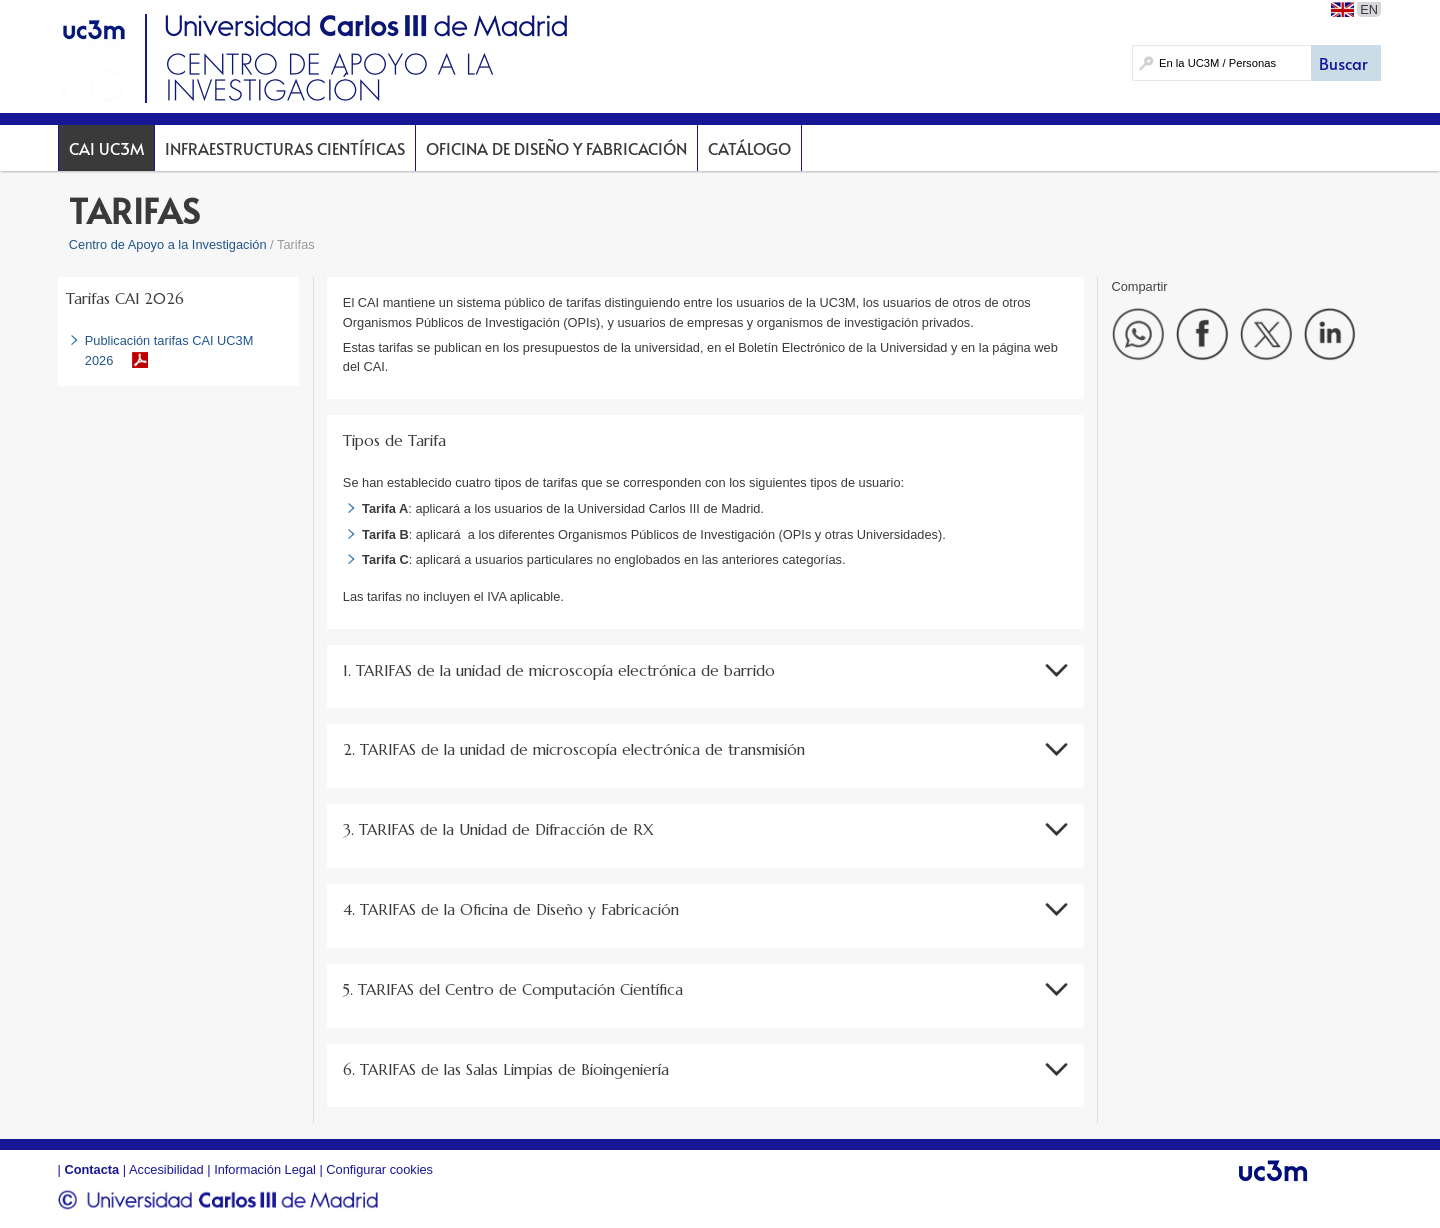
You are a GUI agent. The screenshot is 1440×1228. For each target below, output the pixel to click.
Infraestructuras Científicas (285, 148)
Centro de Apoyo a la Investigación (168, 244)
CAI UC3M (106, 148)
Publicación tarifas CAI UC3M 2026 (169, 350)
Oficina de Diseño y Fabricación (556, 148)
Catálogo (749, 148)
